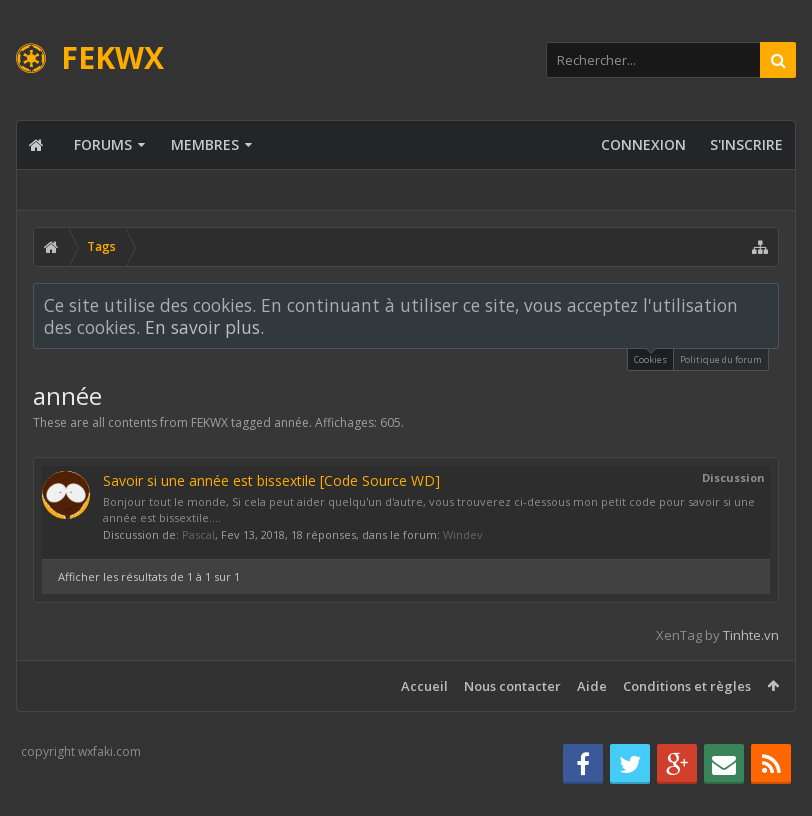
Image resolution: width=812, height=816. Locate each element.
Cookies (650, 357)
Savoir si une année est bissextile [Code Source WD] (271, 480)
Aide (592, 686)
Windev (463, 534)
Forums (103, 144)
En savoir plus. (204, 327)
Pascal (198, 534)
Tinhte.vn (751, 635)
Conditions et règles (687, 686)
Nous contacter (512, 686)
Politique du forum (721, 359)
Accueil (424, 686)
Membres (205, 144)
